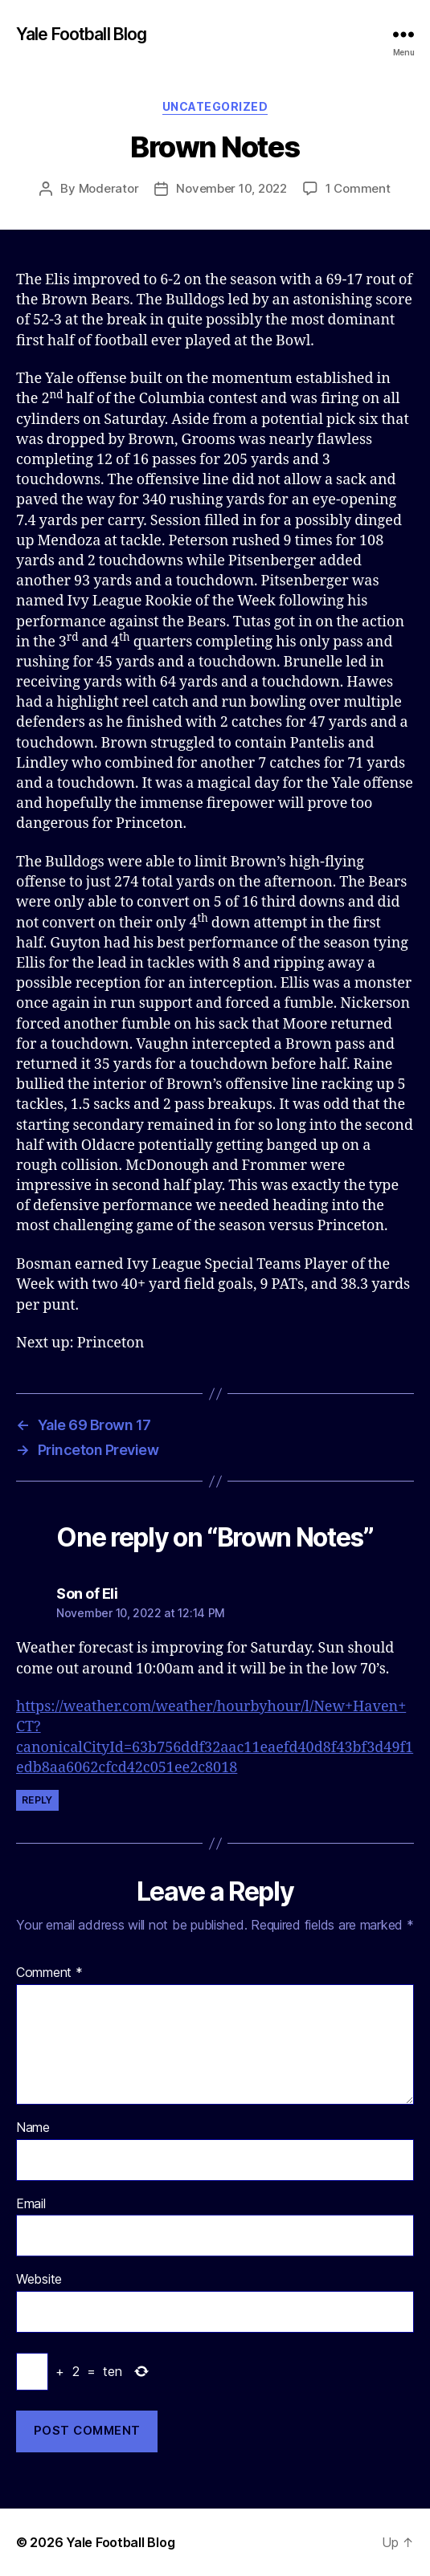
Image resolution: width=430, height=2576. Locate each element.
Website (39, 2279)
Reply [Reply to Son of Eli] (37, 1800)
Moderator (109, 188)
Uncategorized (215, 106)
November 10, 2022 (231, 188)
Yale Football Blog (81, 34)
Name (33, 2128)
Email (31, 2204)
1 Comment (358, 188)
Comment (49, 1973)
